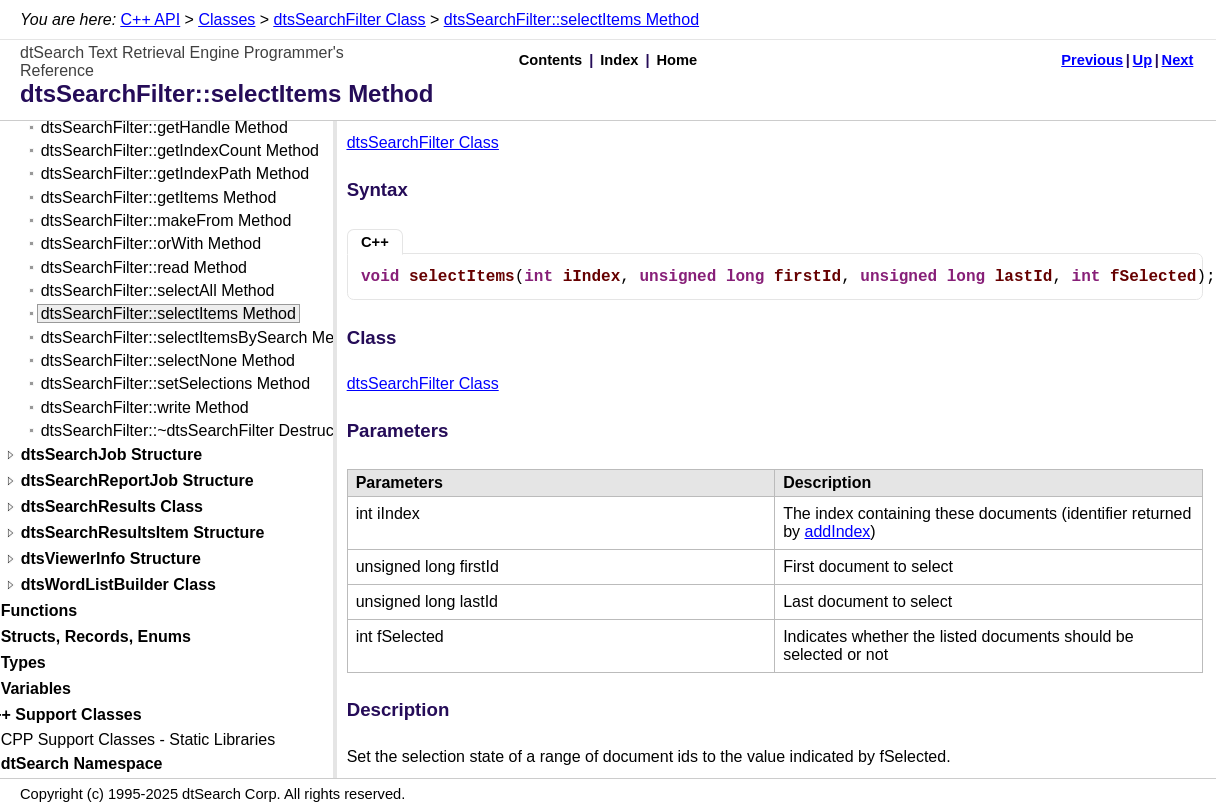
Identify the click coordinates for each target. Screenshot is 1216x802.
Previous (1092, 60)
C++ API (151, 19)
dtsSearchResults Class (112, 507)
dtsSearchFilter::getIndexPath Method (175, 173)
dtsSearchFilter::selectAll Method (158, 290)
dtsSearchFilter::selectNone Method (168, 360)
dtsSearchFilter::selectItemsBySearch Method (203, 337)
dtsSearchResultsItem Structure (143, 533)
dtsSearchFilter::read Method (144, 267)
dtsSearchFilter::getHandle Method (164, 127)
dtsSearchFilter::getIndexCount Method (180, 150)
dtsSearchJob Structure (111, 455)
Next (1178, 60)
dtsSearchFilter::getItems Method (159, 197)
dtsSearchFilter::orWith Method (151, 243)
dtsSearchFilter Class (350, 19)
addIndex (838, 531)
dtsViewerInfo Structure (111, 559)
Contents (551, 60)
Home (677, 60)
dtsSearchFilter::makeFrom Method (166, 220)
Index (619, 60)
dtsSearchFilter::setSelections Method (175, 383)
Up (1143, 60)
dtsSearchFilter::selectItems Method (571, 19)
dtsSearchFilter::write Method (145, 407)
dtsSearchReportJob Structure (137, 481)
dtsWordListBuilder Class (118, 585)
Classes (226, 19)
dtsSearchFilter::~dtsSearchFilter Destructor (197, 430)
